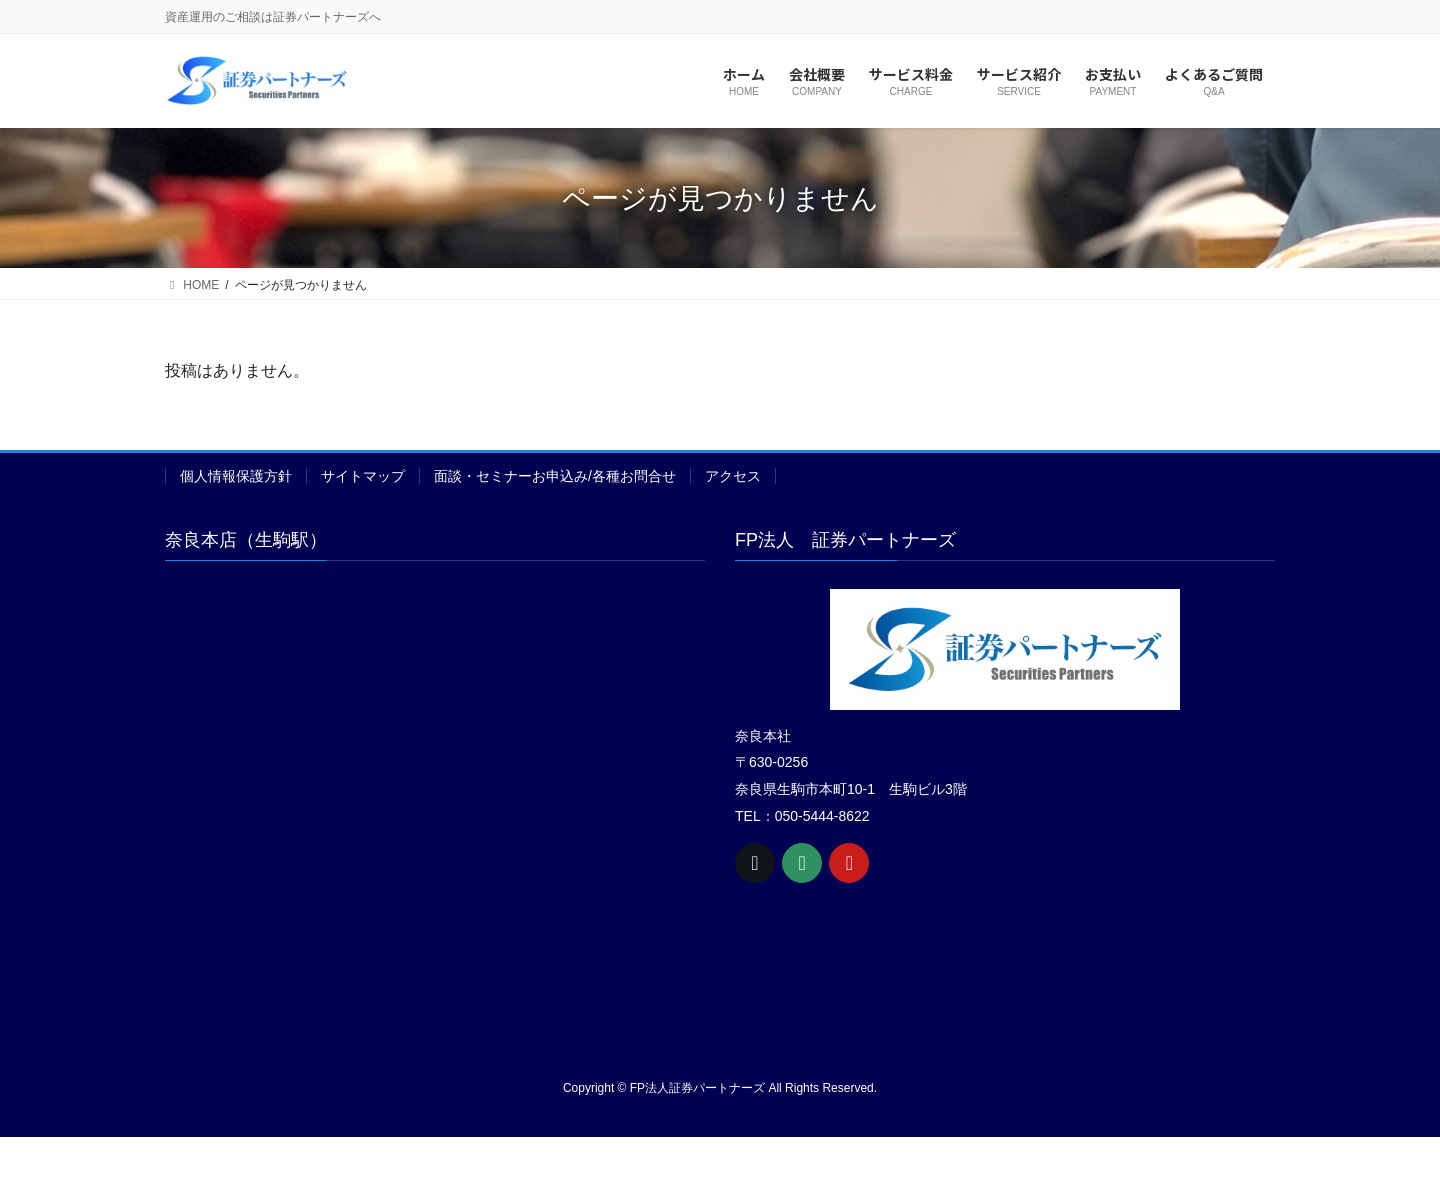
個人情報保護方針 (236, 476)
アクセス (733, 476)
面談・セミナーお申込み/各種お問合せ (555, 476)
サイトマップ (363, 476)
